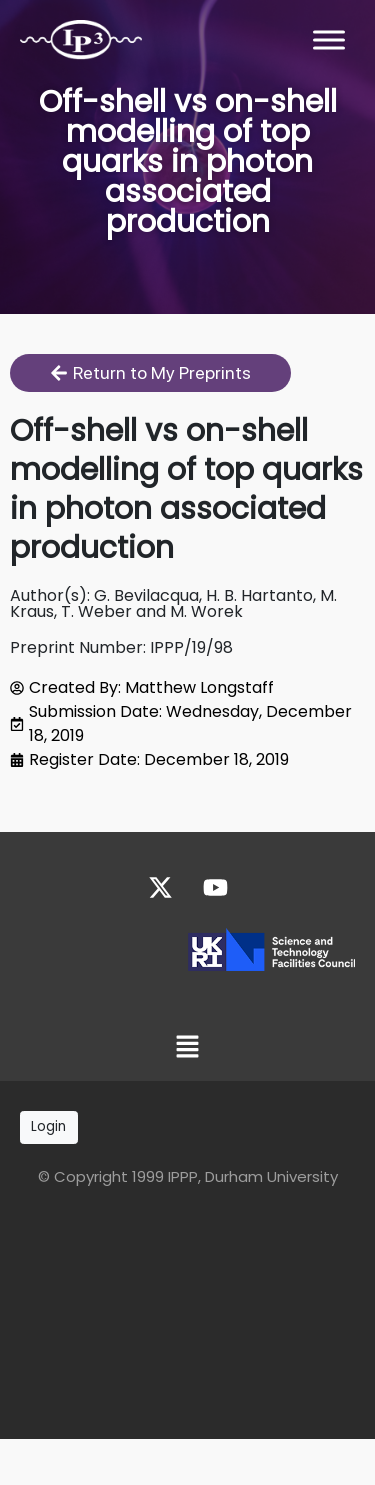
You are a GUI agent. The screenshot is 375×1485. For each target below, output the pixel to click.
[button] (187, 1049)
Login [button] (48, 1126)
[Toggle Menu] (329, 39)
